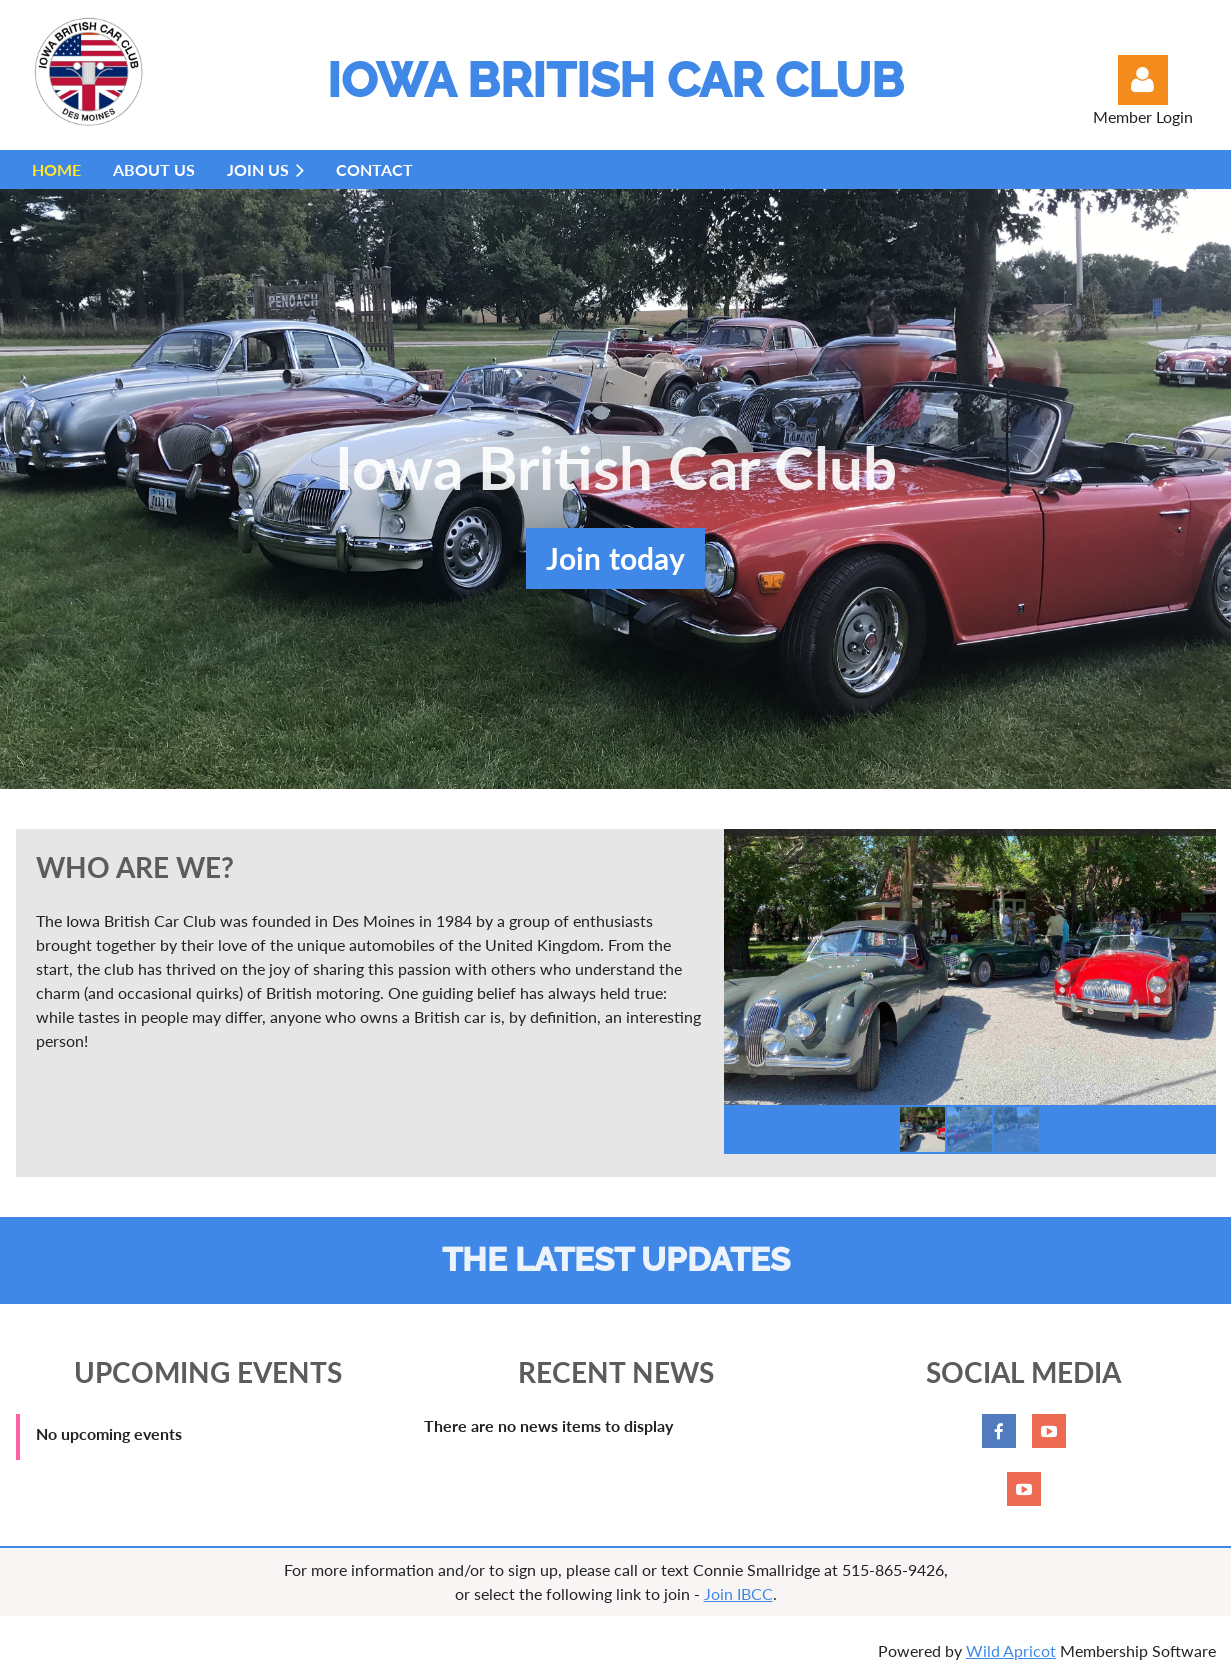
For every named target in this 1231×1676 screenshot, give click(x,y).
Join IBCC (738, 1593)
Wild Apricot (1011, 1650)
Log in (1143, 80)
